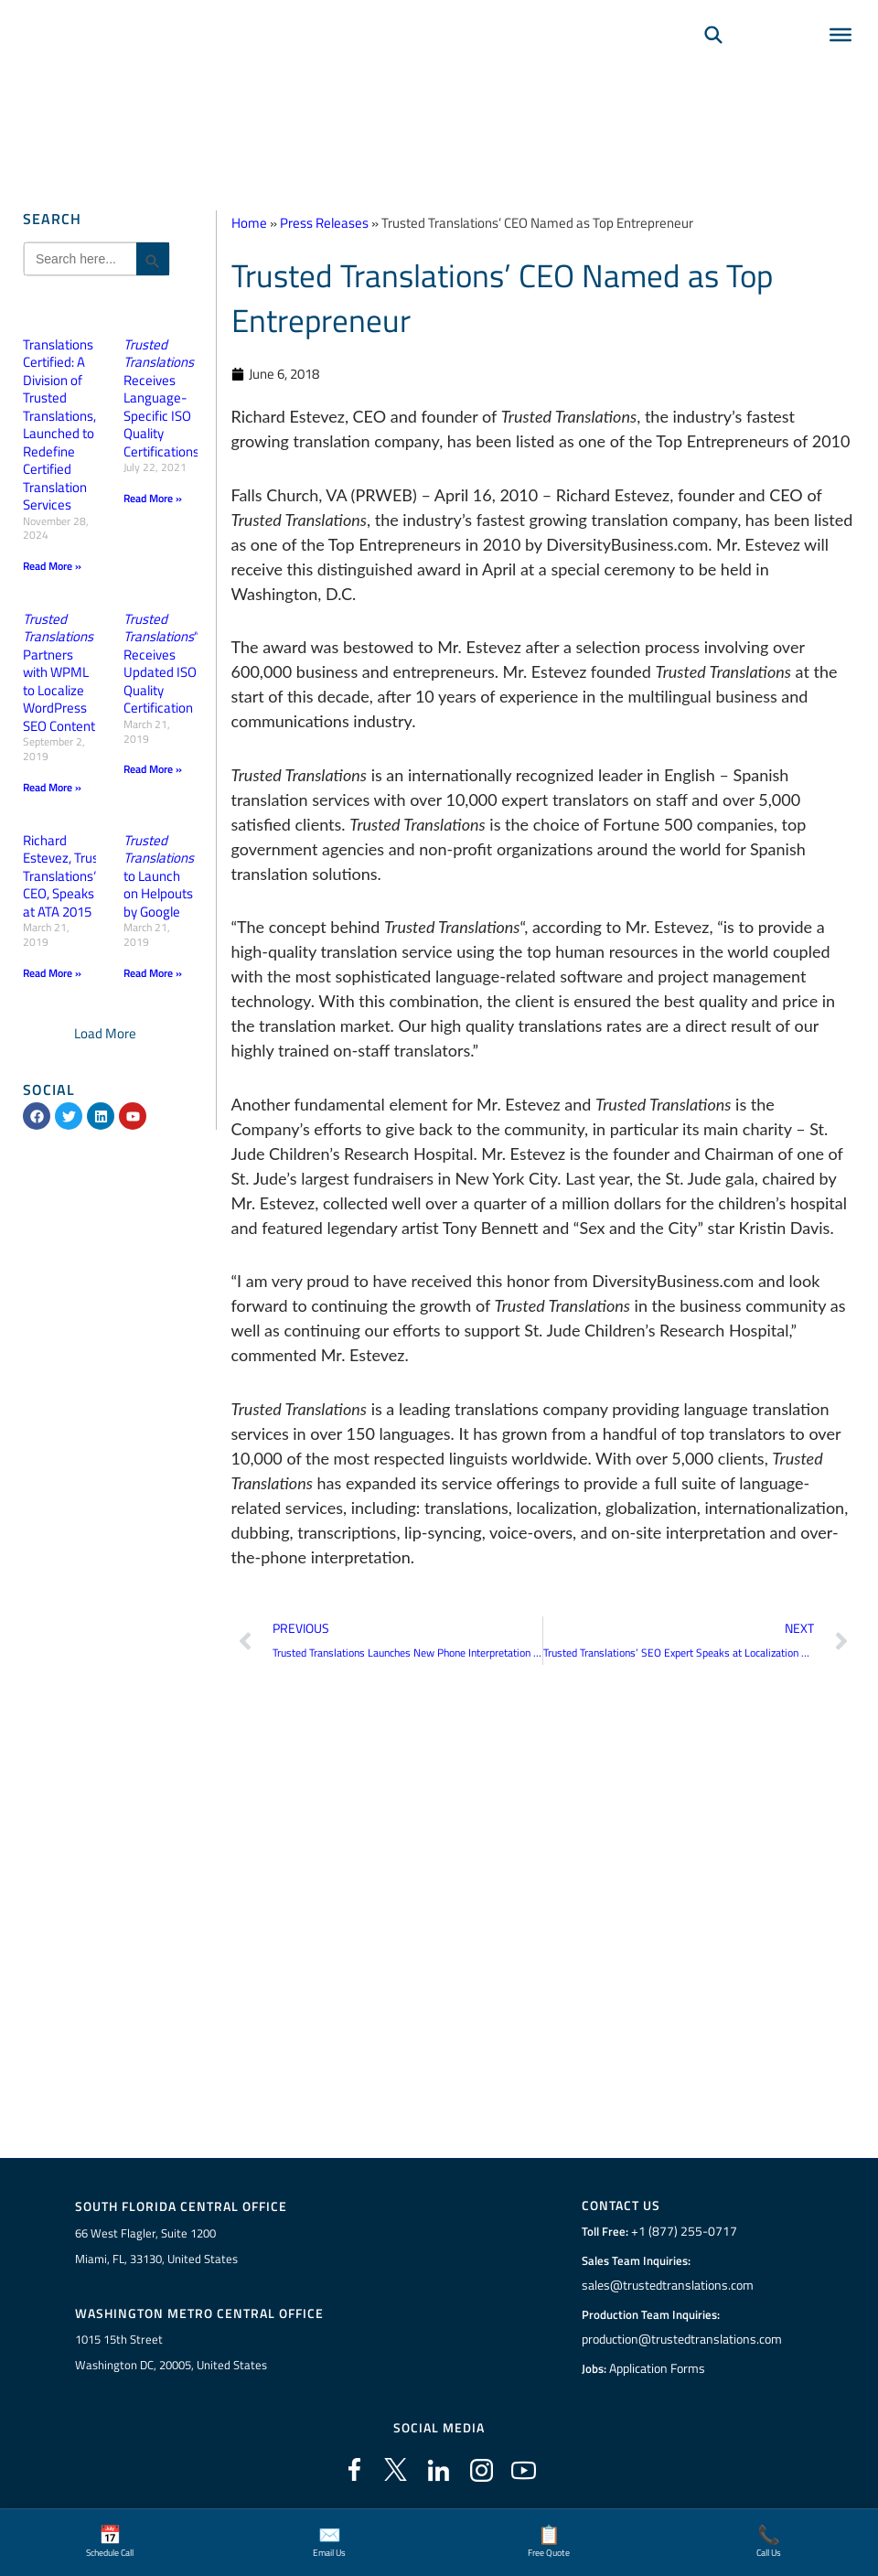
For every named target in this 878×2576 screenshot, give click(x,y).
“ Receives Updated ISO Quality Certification (161, 663)
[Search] (713, 60)
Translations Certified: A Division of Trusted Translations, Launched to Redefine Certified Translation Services (59, 425)
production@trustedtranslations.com (681, 2339)
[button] (105, 1032)
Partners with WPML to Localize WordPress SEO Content (59, 672)
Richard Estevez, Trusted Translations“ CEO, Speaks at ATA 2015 (70, 875)
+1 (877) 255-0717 (681, 2231)
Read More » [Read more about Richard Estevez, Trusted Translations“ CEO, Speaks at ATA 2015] (52, 972)
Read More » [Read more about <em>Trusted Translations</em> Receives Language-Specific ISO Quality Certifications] (152, 498)
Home (249, 222)
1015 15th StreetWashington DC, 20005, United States (171, 2352)
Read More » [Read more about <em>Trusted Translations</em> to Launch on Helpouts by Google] (152, 972)
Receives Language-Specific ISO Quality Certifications (161, 398)
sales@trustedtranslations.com (667, 2285)
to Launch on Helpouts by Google (158, 875)
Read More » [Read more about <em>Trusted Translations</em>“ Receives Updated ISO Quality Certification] (152, 769)
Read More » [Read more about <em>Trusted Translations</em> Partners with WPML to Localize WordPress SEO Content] (52, 786)
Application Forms (659, 2368)
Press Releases (324, 222)
